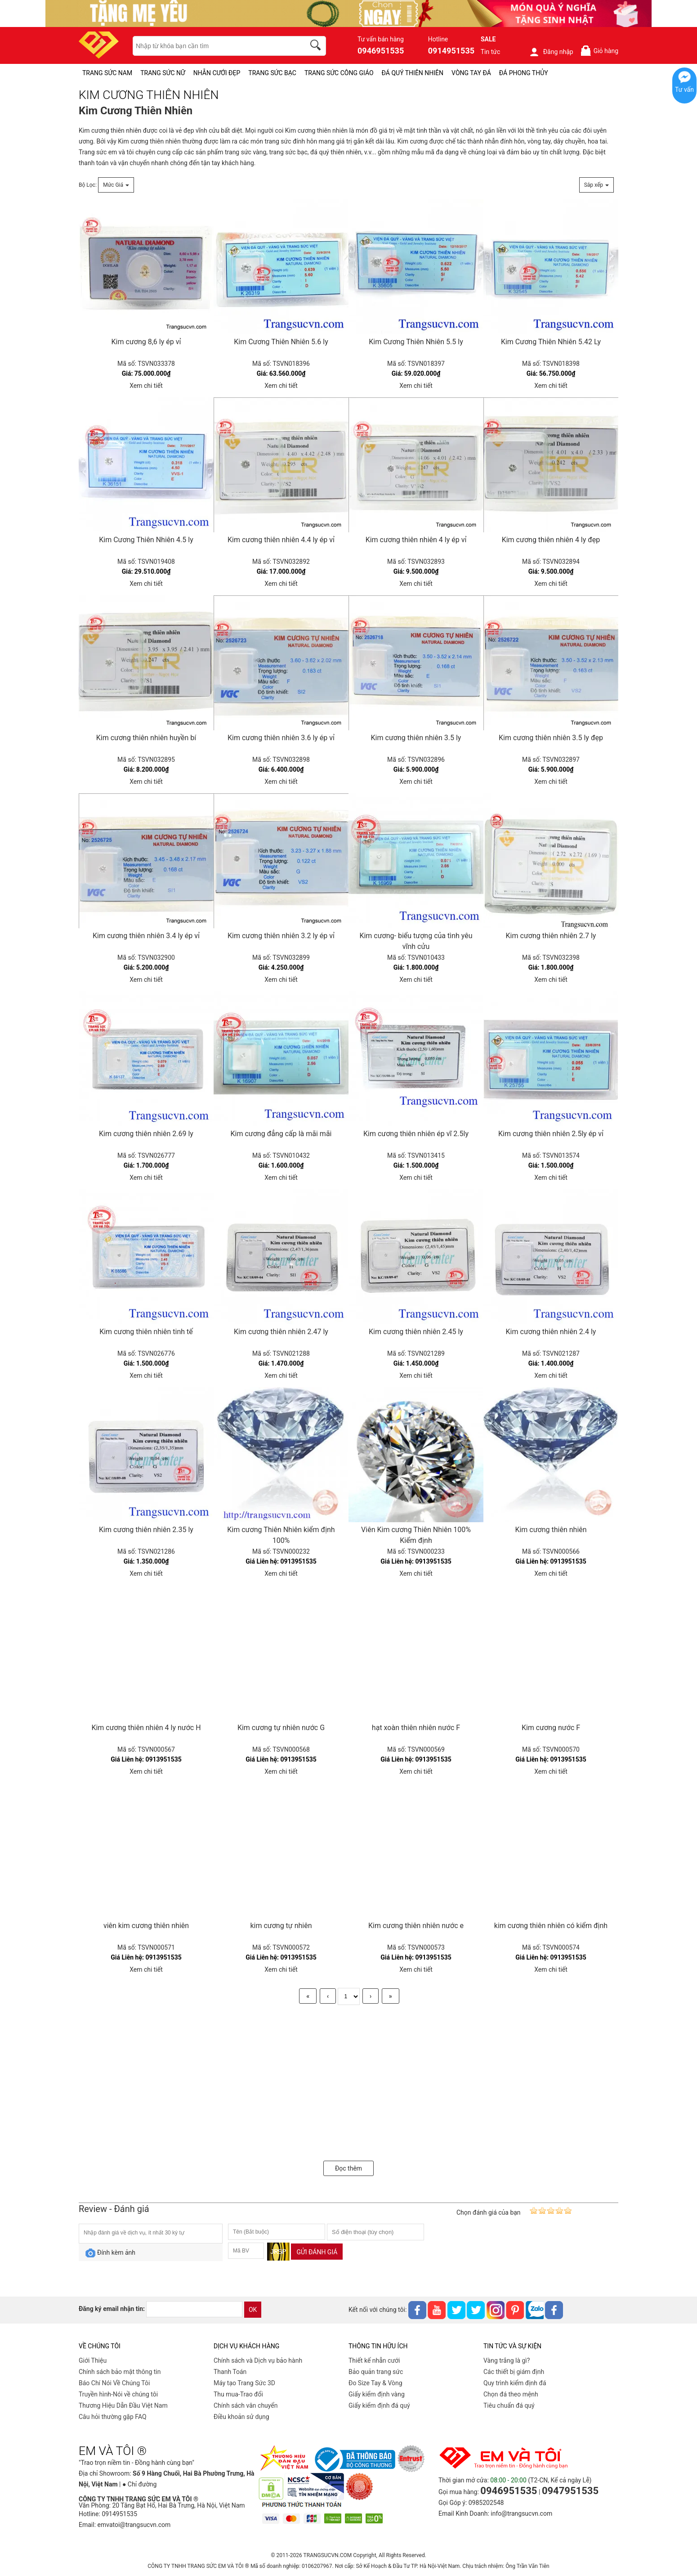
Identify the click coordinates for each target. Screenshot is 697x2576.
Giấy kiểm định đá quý (379, 2405)
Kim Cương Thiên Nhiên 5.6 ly (281, 341)
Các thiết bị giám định (513, 2371)
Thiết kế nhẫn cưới (374, 2360)
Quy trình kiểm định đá (514, 2383)
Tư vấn (684, 89)
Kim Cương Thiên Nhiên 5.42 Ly (551, 341)
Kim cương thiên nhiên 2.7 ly (551, 935)
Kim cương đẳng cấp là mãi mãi (280, 1133)
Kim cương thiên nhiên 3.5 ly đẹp (551, 737)
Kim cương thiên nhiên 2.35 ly (146, 1529)
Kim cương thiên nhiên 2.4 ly (551, 1331)
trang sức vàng (245, 152)
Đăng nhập (551, 51)
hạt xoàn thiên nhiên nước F (416, 1727)
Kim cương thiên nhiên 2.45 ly (416, 1331)
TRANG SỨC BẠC (272, 72)
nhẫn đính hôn (504, 141)
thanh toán (94, 162)
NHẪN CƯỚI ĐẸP (217, 72)
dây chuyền (569, 141)
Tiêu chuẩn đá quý (509, 2405)
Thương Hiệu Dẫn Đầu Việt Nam (123, 2405)
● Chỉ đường (139, 2484)
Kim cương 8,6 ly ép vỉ (146, 341)
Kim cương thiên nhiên (110, 130)
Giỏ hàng (599, 51)
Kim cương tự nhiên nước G (281, 1727)
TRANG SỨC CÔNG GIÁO (339, 72)
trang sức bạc (288, 152)
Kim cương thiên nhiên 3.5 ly (416, 737)
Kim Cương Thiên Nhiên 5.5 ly (416, 341)
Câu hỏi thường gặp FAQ (113, 2416)
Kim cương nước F (551, 1727)
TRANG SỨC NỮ (162, 72)
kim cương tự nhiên (281, 1925)
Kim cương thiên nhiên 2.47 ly (281, 1331)
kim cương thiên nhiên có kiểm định (551, 1925)
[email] (194, 2309)
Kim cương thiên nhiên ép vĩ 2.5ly (416, 1133)
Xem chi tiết (146, 385)
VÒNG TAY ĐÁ (471, 72)
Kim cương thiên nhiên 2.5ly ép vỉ (550, 1133)
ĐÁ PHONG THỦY (523, 72)
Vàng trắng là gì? (506, 2360)
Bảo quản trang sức (375, 2371)
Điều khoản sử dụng (241, 2416)
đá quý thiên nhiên (336, 152)
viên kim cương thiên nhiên (146, 1925)
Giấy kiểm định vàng (376, 2394)
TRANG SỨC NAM (107, 72)
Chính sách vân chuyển (246, 2405)
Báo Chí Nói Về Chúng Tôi (114, 2383)
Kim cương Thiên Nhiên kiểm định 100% (281, 1535)
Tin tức (490, 51)
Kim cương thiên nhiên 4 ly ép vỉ (416, 539)
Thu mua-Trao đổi (238, 2394)
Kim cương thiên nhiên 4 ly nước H (146, 1727)
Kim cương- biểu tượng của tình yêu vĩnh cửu (415, 941)
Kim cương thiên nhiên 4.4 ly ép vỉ (281, 539)
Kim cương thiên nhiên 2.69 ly (146, 1133)
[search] (317, 46)
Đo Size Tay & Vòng (375, 2383)
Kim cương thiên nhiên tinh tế (146, 1331)
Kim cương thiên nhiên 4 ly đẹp (551, 539)
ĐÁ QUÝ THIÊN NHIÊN (412, 72)
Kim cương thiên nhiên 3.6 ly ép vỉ (281, 737)
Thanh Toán (230, 2371)
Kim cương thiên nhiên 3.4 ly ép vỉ (146, 935)
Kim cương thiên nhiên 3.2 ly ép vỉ (281, 935)
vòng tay (539, 141)
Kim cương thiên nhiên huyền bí (146, 737)
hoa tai (597, 141)
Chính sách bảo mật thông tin (120, 2371)
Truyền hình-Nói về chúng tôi (118, 2394)
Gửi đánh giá (316, 2252)
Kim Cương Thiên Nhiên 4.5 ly (146, 539)
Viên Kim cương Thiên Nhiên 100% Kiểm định (416, 1535)
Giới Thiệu (93, 2360)
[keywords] (214, 46)
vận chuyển (134, 162)
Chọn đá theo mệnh (510, 2394)
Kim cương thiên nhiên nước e (416, 1925)
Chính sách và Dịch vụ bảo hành (258, 2360)
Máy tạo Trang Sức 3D (244, 2383)
